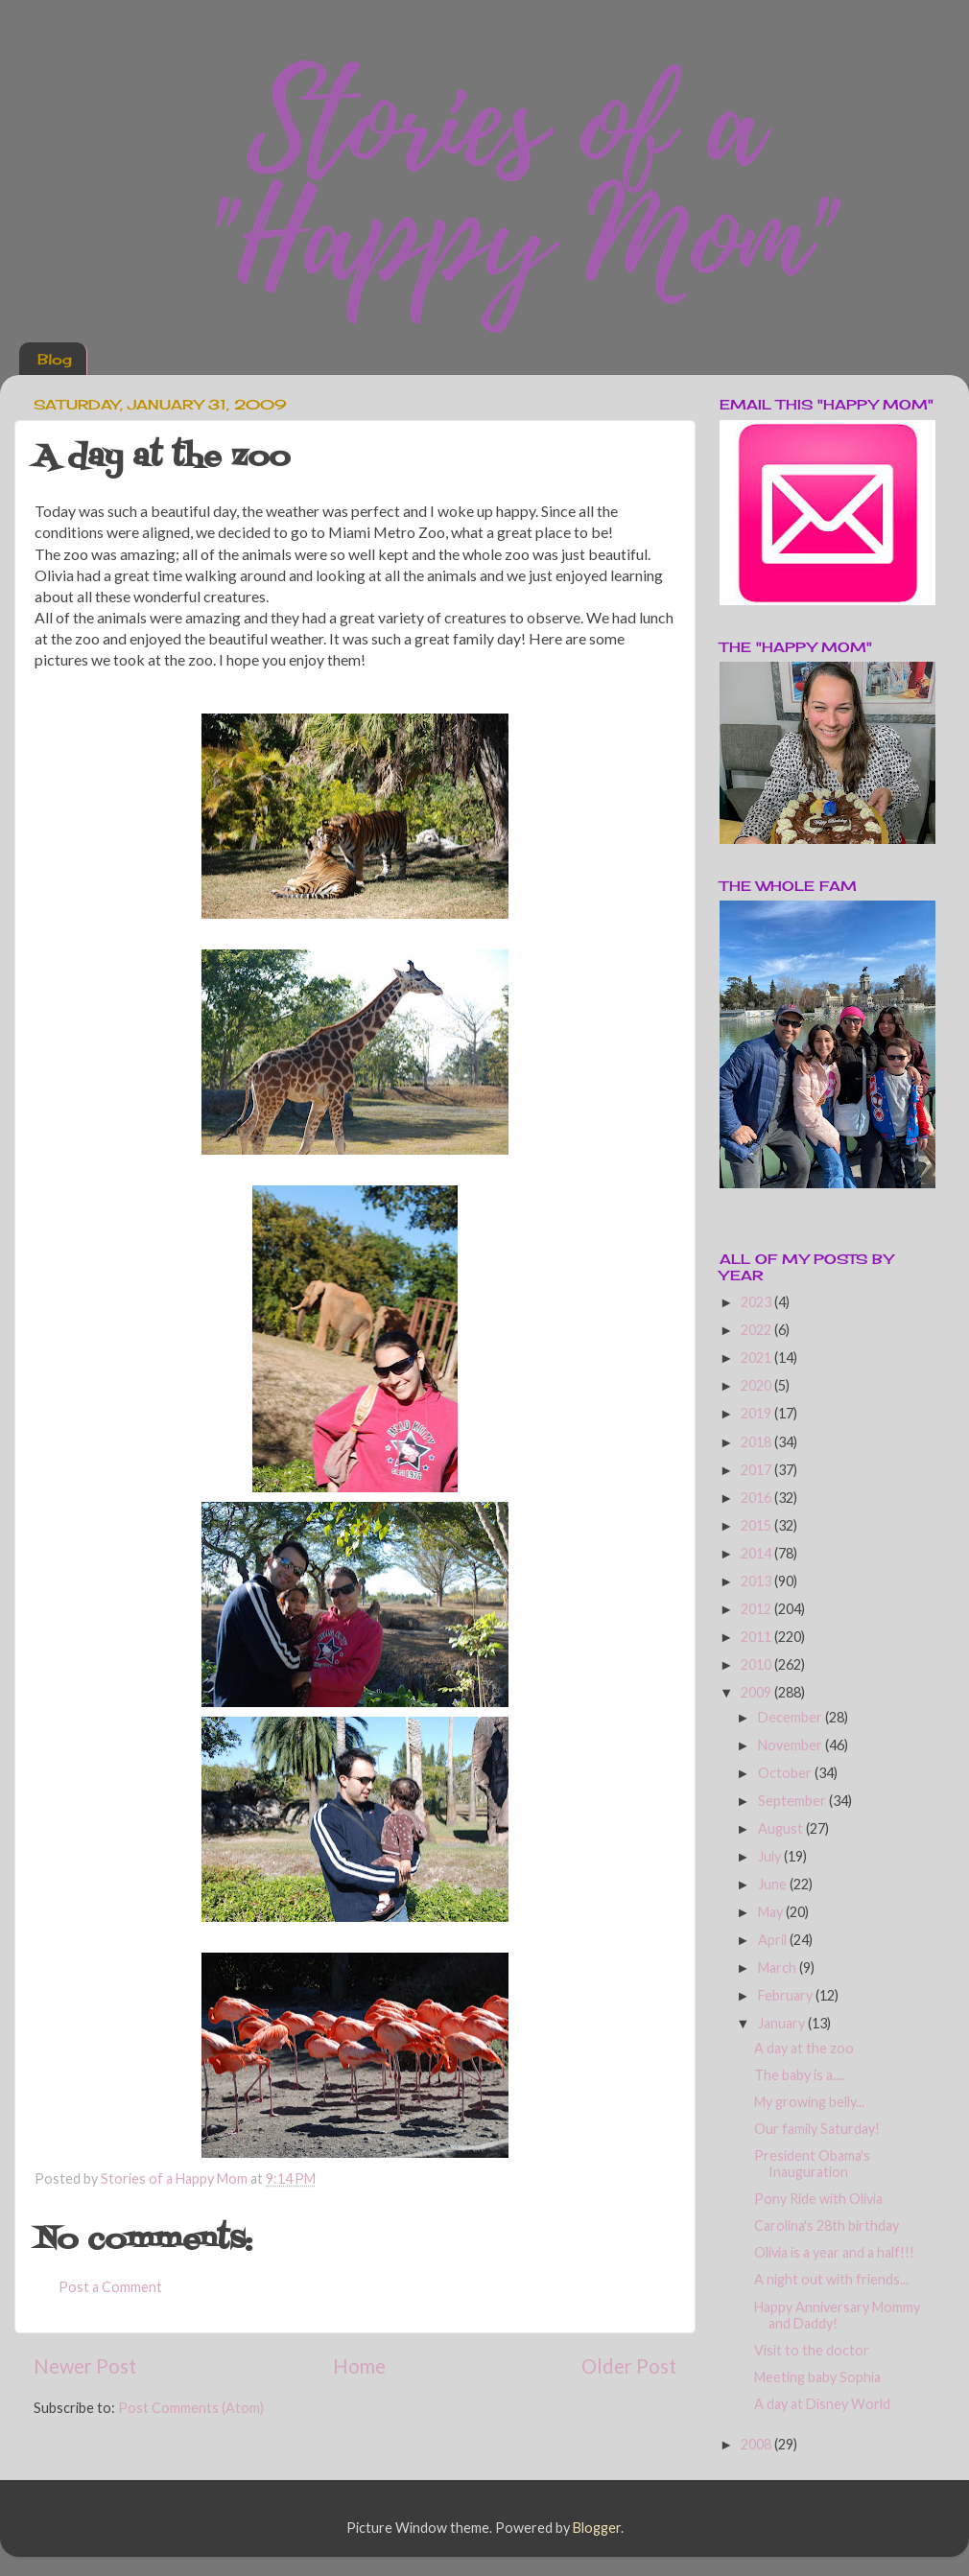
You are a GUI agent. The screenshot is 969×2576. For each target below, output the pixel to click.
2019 (757, 1413)
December (791, 1717)
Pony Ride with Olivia (818, 2198)
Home (359, 2365)
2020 (757, 1385)
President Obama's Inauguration (812, 2163)
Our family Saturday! (817, 2128)
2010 (757, 1664)
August (782, 1828)
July (771, 1856)
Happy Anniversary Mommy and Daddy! (837, 2315)
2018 (757, 1442)
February (786, 1995)
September (793, 1800)
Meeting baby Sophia (817, 2377)
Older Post (628, 2365)
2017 (757, 1470)
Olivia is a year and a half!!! (834, 2252)
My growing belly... (809, 2102)
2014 (757, 1553)
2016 (757, 1497)
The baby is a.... (799, 2075)
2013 (757, 1581)
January (783, 2023)
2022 (757, 1330)
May (772, 1912)
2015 (757, 1525)
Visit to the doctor (811, 2350)
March (778, 1967)
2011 (757, 1636)
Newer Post (85, 2365)
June (774, 1884)
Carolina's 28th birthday (826, 2225)
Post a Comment (110, 2287)
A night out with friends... (831, 2279)
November (791, 1745)
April (774, 1940)
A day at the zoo (804, 2048)
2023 (757, 1302)
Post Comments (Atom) (191, 2408)
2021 (757, 1357)
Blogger (597, 2527)
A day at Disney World (822, 2404)
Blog (54, 359)
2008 (757, 2444)
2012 (757, 1609)
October (786, 1773)
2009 (757, 1692)
